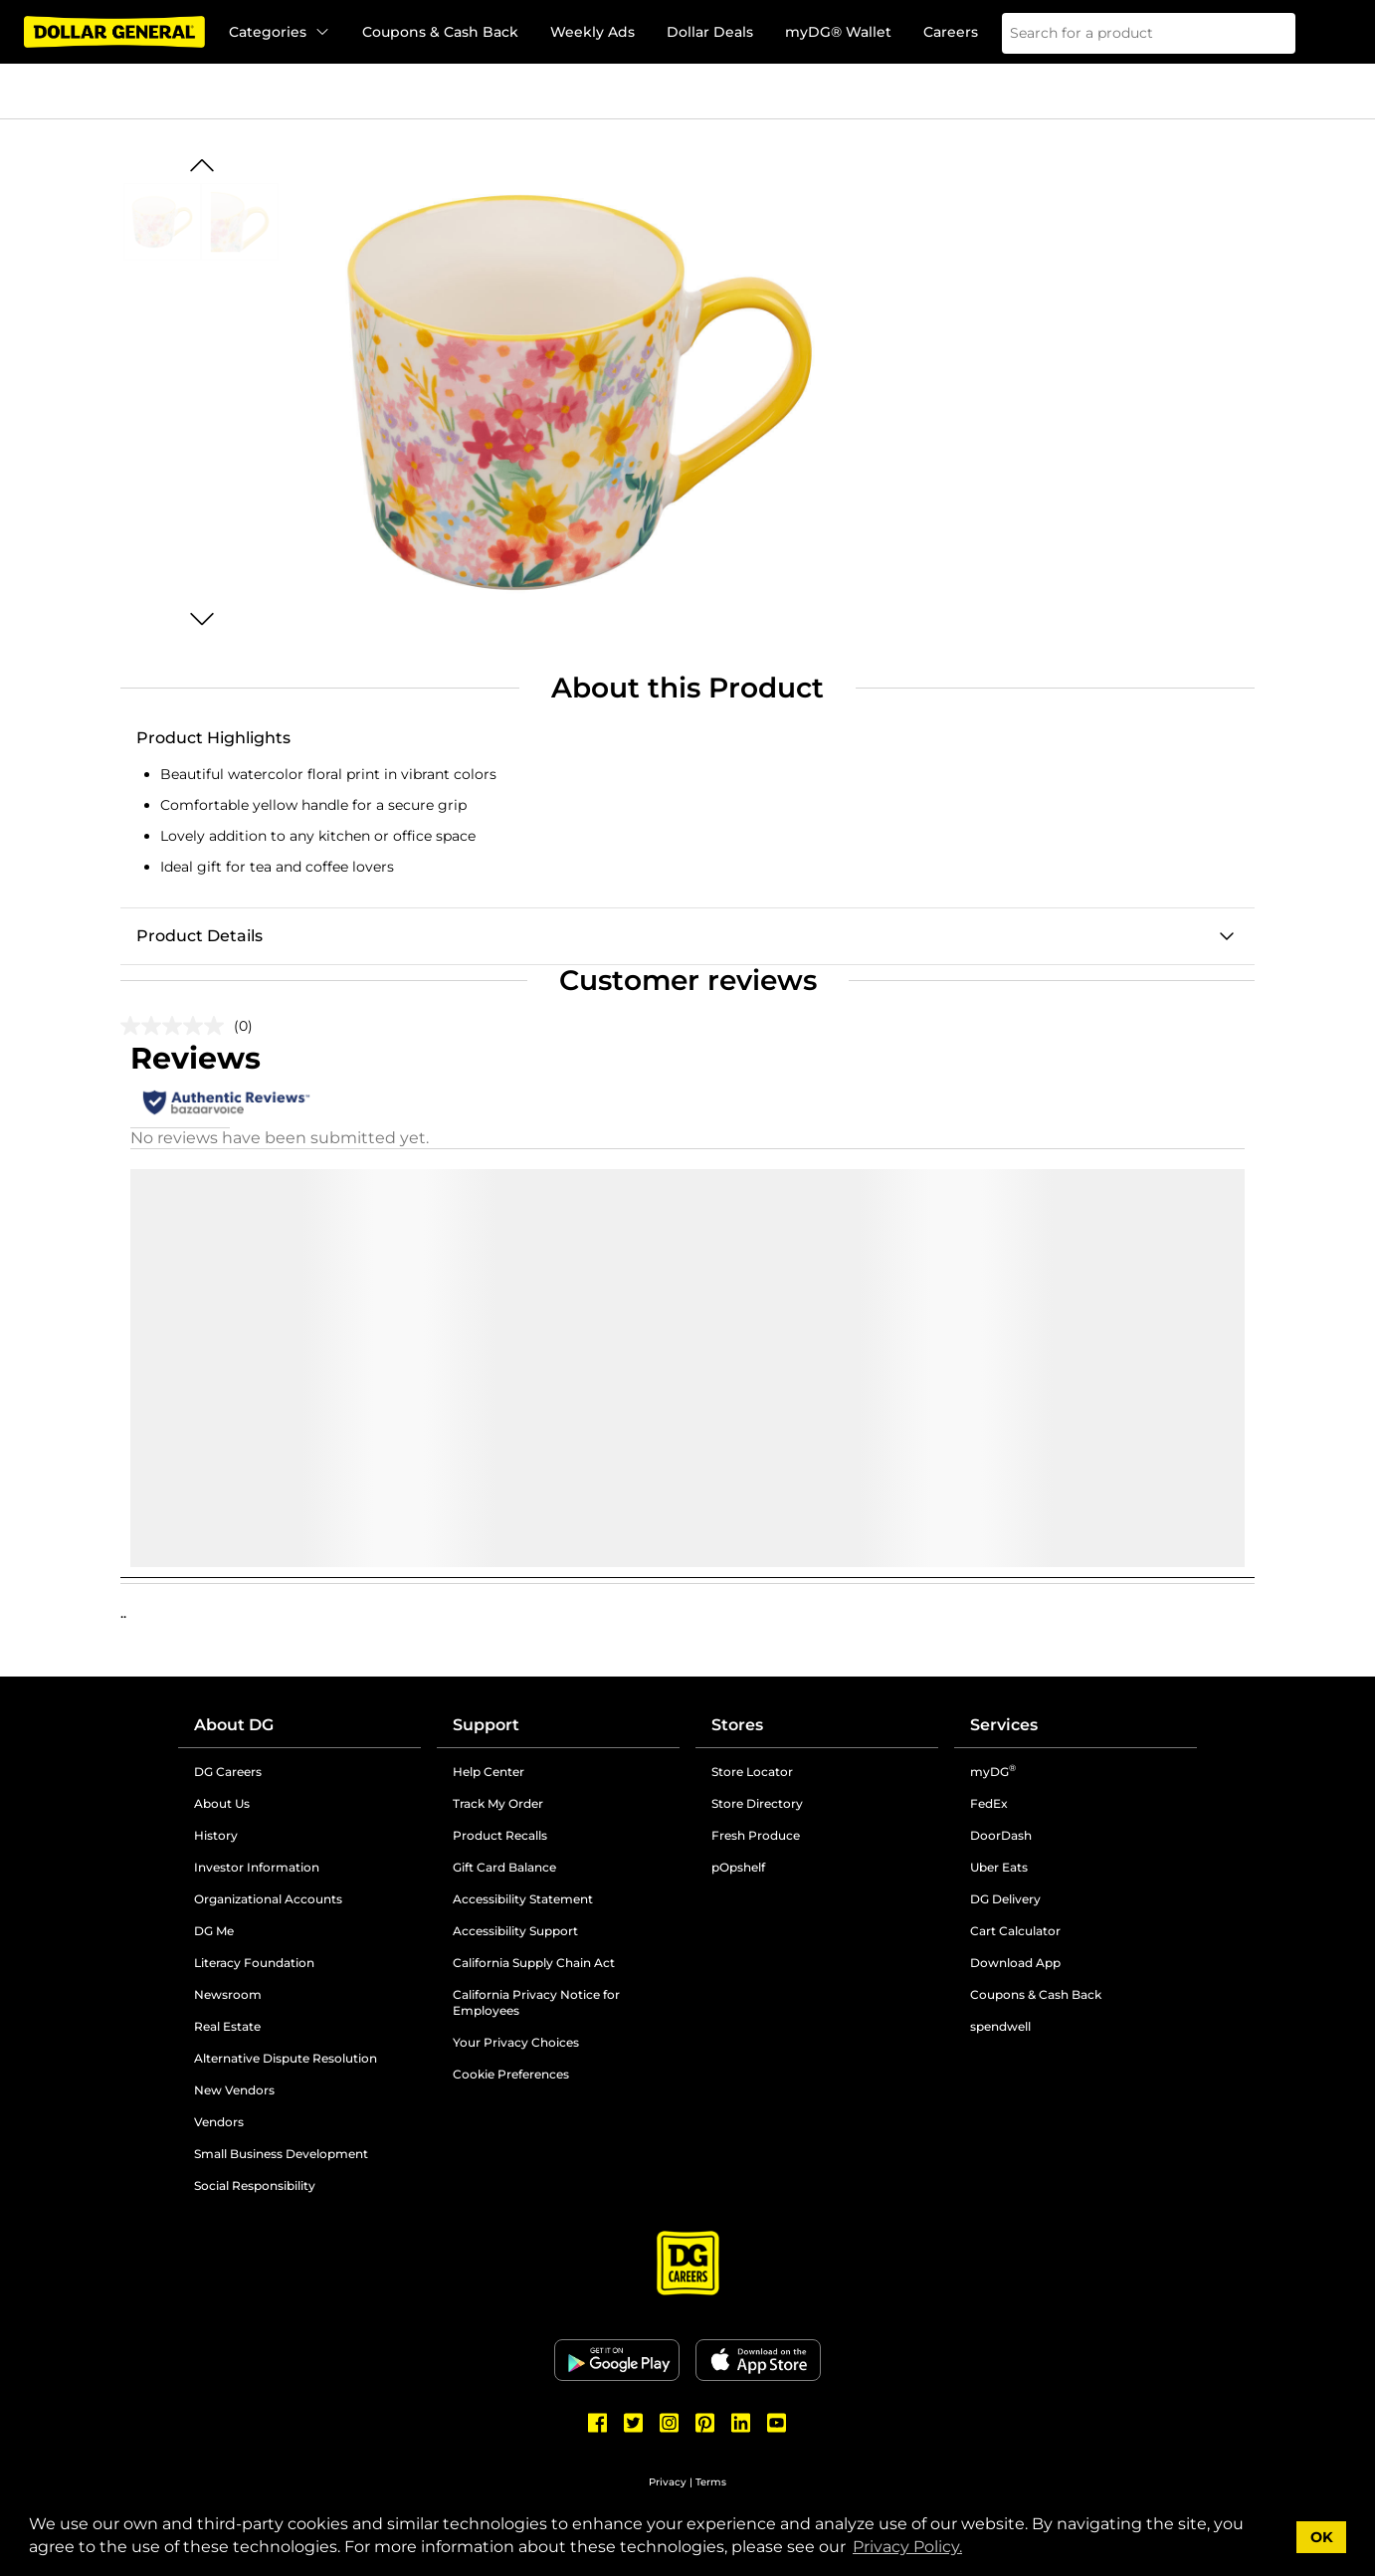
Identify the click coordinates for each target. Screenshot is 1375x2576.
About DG (234, 1724)
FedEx (989, 1803)
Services (1004, 1724)
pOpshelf (738, 1867)
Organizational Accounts (268, 1898)
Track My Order (498, 1803)
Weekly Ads (592, 32)
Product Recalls (500, 1835)
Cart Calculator (1015, 1930)
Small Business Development (281, 2153)
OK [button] (1321, 2537)
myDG (993, 1771)
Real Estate (227, 2026)
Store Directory (757, 1803)
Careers (950, 32)
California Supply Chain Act (534, 1962)
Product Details (199, 935)
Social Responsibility (254, 2185)
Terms (710, 2482)
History (216, 1835)
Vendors (219, 2121)
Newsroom (228, 1994)
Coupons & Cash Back (440, 32)
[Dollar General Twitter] (634, 2423)
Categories (279, 32)
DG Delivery (1005, 1898)
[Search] (1267, 33)
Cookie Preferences (511, 2074)
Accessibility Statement (523, 1898)
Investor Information (256, 1867)
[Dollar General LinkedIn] (741, 2423)
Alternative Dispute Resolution (285, 2058)
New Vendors (234, 2089)
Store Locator (752, 1771)
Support (486, 1724)
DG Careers (228, 1771)
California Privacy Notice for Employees (536, 2002)
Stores (737, 1724)
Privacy (668, 2482)
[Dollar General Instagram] (670, 2423)
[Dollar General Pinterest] (705, 2423)
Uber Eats (999, 1867)
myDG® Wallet (838, 32)
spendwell (1000, 2026)
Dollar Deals (710, 32)
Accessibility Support (515, 1930)
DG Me (214, 1930)
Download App (1015, 1962)
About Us (222, 1803)
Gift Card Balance (504, 1867)
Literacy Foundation (254, 1962)
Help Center (488, 1771)
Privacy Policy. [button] (907, 2546)
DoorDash (1001, 1835)
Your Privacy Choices (516, 2042)
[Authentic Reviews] (226, 1102)
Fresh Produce (755, 1835)
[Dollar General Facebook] (598, 2423)
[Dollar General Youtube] (777, 2423)
